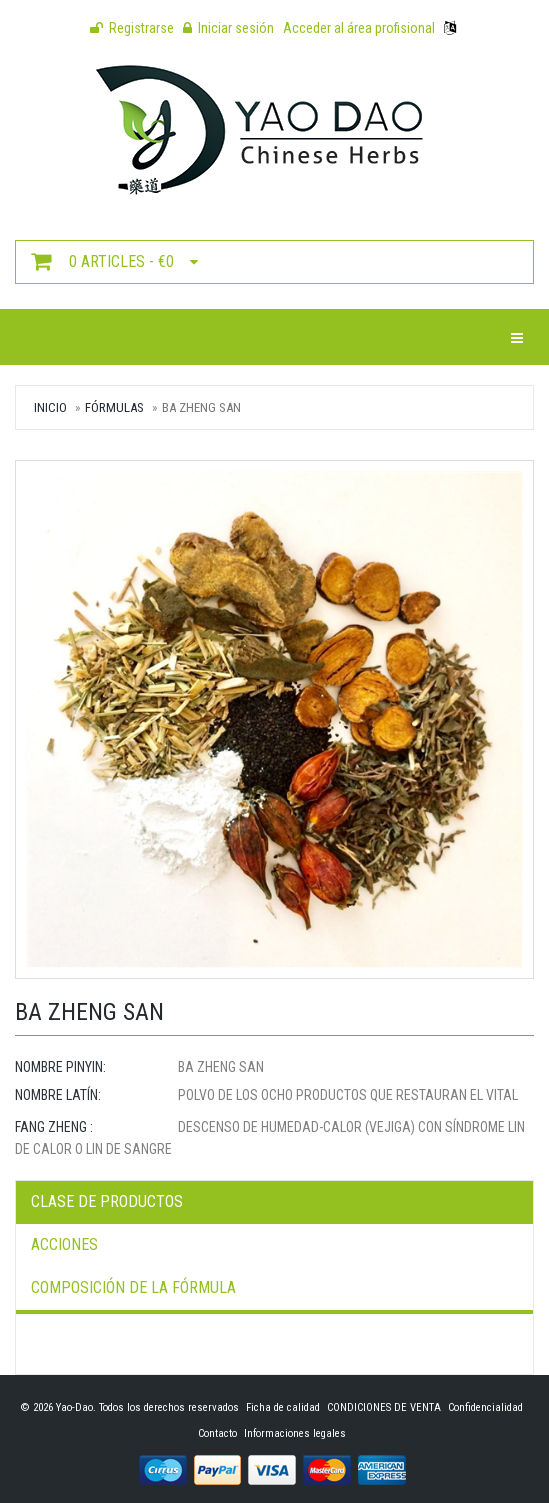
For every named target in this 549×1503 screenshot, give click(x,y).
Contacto (217, 1433)
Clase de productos (107, 1201)
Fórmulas (114, 407)
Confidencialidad (485, 1407)
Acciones (64, 1244)
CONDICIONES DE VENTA (384, 1407)
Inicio (50, 407)
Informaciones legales (295, 1433)
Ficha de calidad (283, 1407)
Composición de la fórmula (133, 1287)
